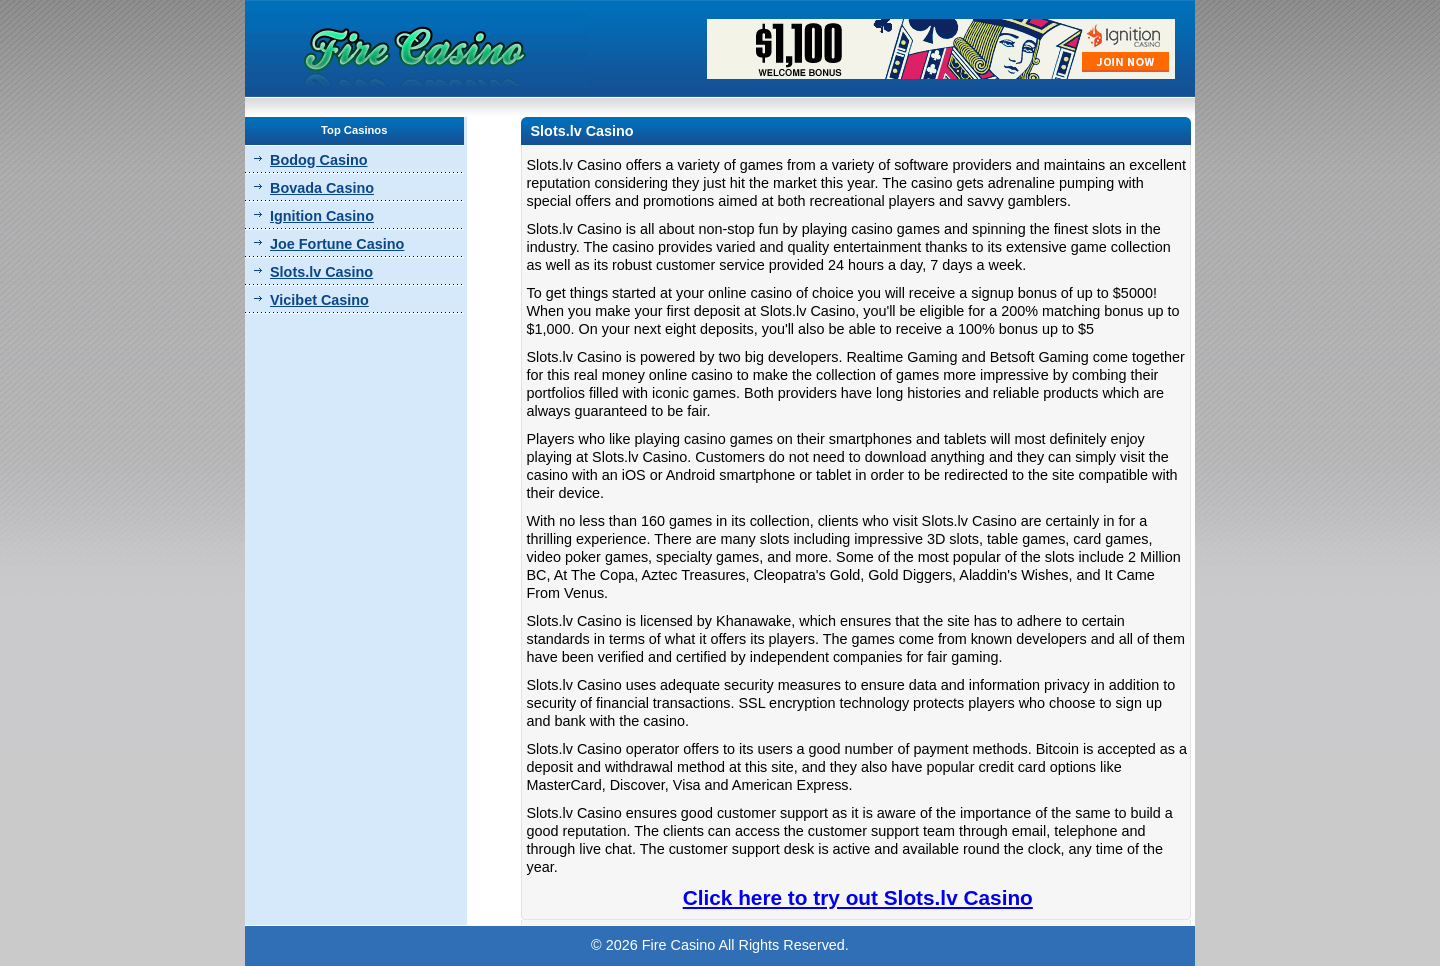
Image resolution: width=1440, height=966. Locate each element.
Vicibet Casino (319, 300)
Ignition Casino (322, 216)
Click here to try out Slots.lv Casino (858, 897)
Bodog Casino (319, 160)
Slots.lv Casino (321, 272)
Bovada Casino (322, 188)
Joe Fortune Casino (337, 244)
